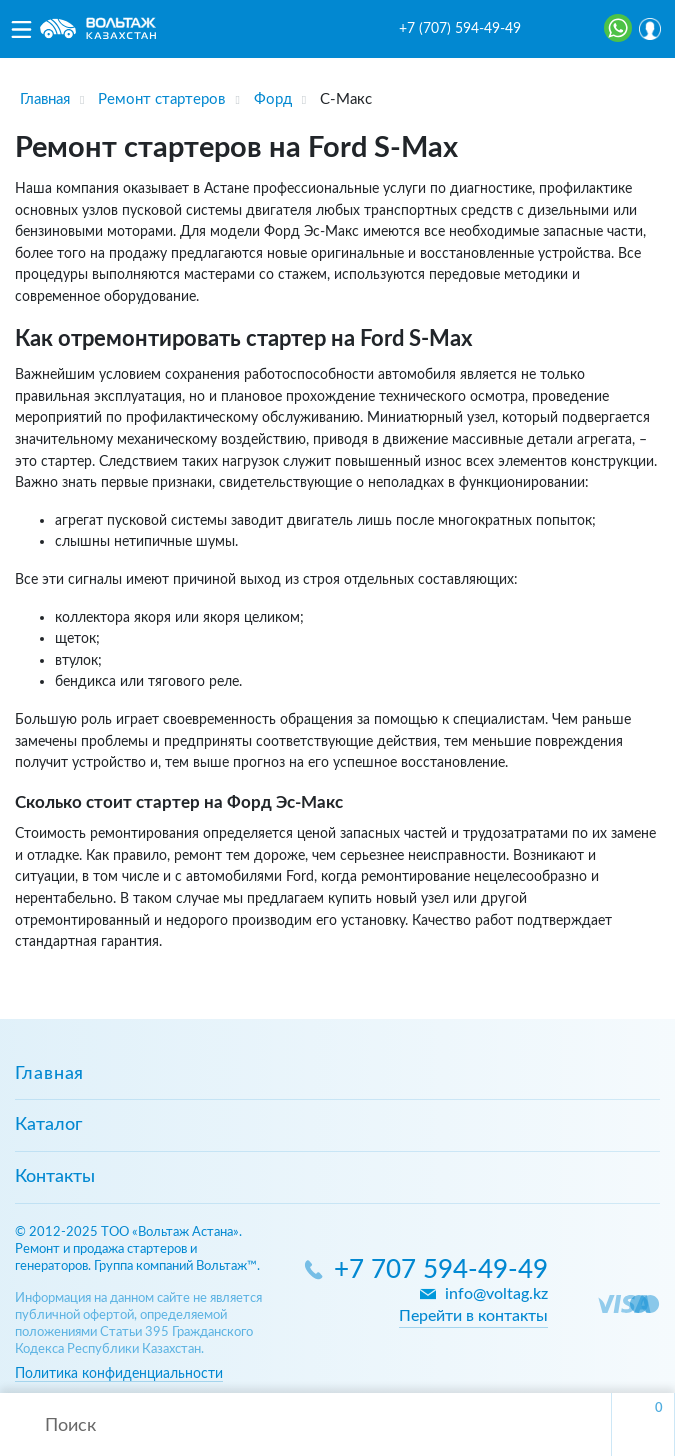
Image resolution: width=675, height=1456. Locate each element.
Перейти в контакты (473, 1316)
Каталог (48, 1125)
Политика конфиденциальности (119, 1373)
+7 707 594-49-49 (441, 1270)
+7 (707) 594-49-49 (460, 29)
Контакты (55, 1177)
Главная (49, 1074)
